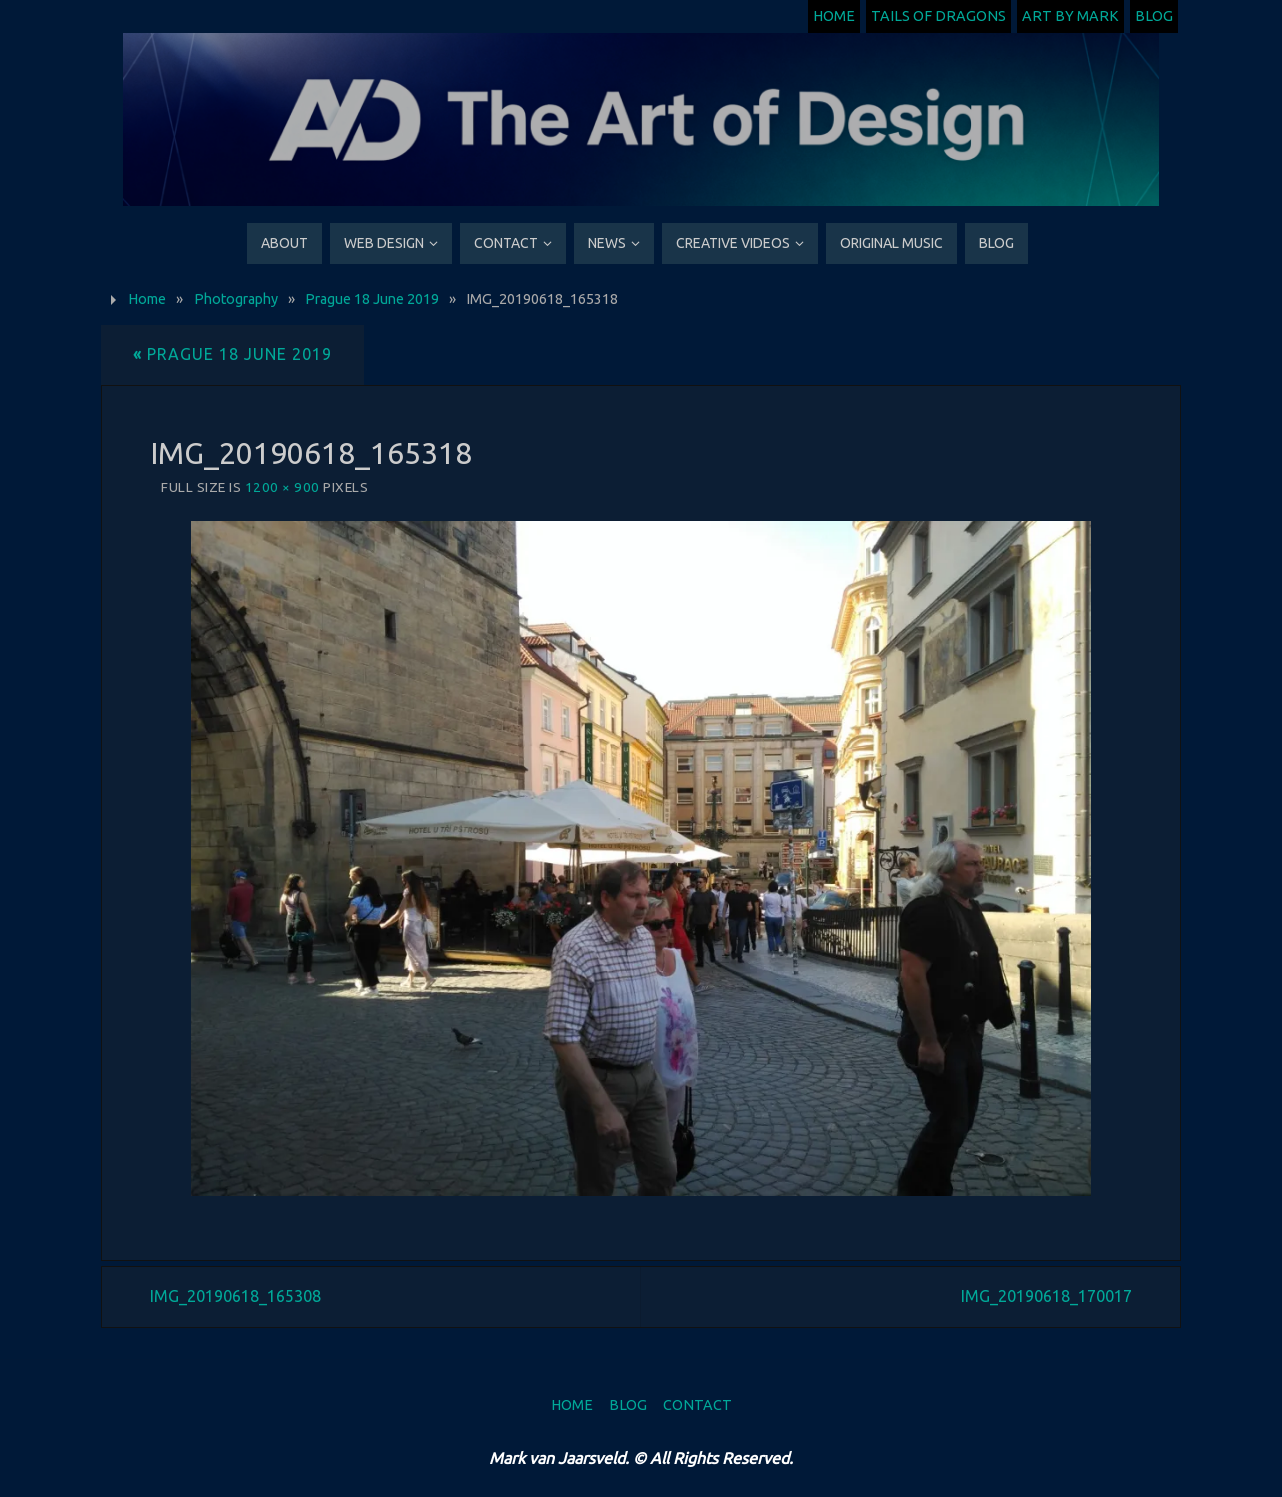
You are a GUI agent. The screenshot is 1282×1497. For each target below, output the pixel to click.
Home (834, 16)
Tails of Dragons (938, 16)
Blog (1154, 16)
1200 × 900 (282, 487)
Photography (236, 299)
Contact (697, 1405)
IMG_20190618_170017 (1046, 1296)
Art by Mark (1070, 16)
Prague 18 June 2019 (372, 299)
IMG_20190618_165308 (235, 1296)
